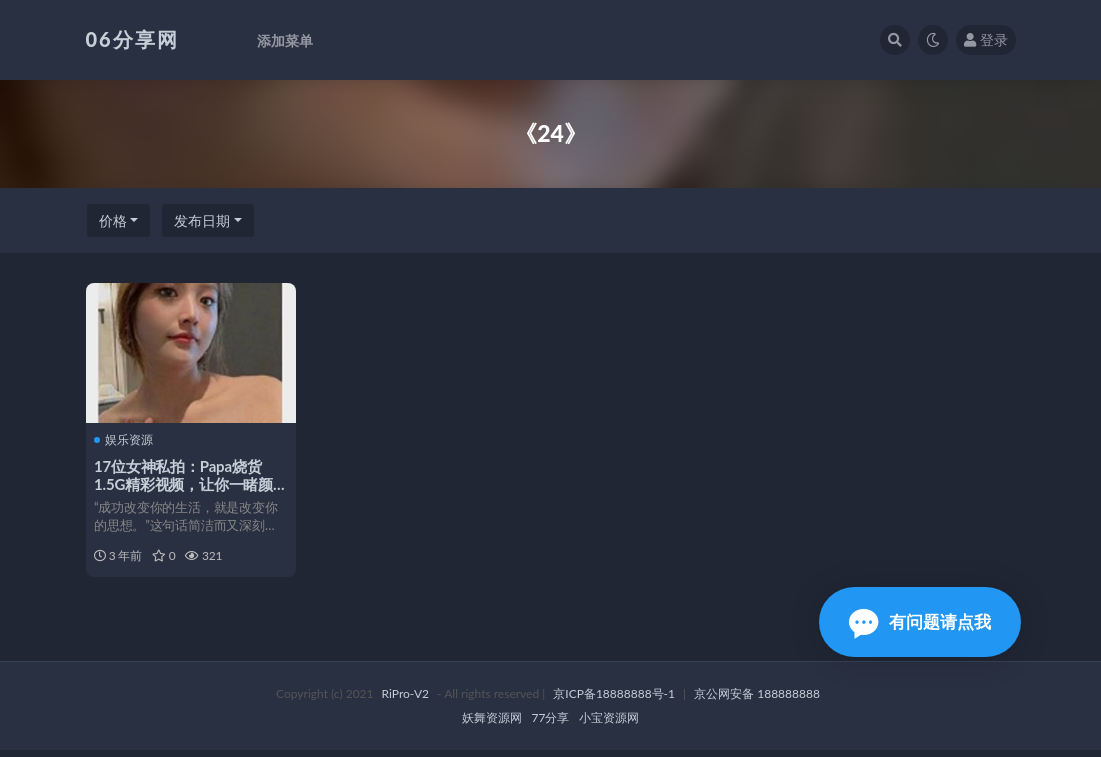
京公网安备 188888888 (757, 700)
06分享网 (132, 39)
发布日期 (202, 220)
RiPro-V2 (405, 700)
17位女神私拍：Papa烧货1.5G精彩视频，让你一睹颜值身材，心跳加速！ (185, 484)
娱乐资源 (125, 440)
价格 (113, 220)
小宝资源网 (609, 724)
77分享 (551, 724)
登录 (986, 39)
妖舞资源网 (492, 724)
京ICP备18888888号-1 (614, 700)
